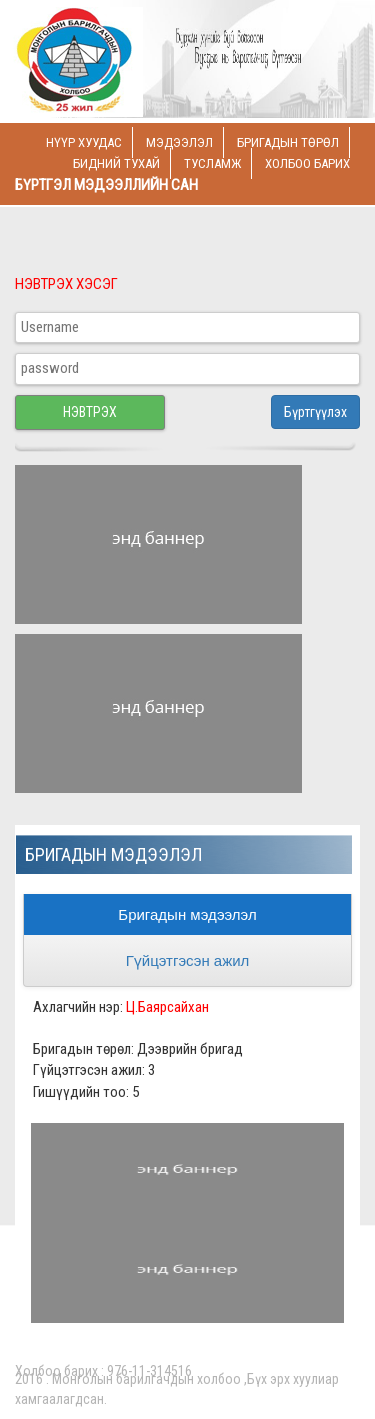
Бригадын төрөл (288, 142)
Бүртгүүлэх (315, 412)
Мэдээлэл (179, 142)
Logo (150, 62)
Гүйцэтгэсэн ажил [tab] (188, 960)
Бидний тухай (116, 163)
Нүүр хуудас (84, 142)
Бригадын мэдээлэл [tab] (187, 914)
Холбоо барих (307, 163)
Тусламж (212, 163)
